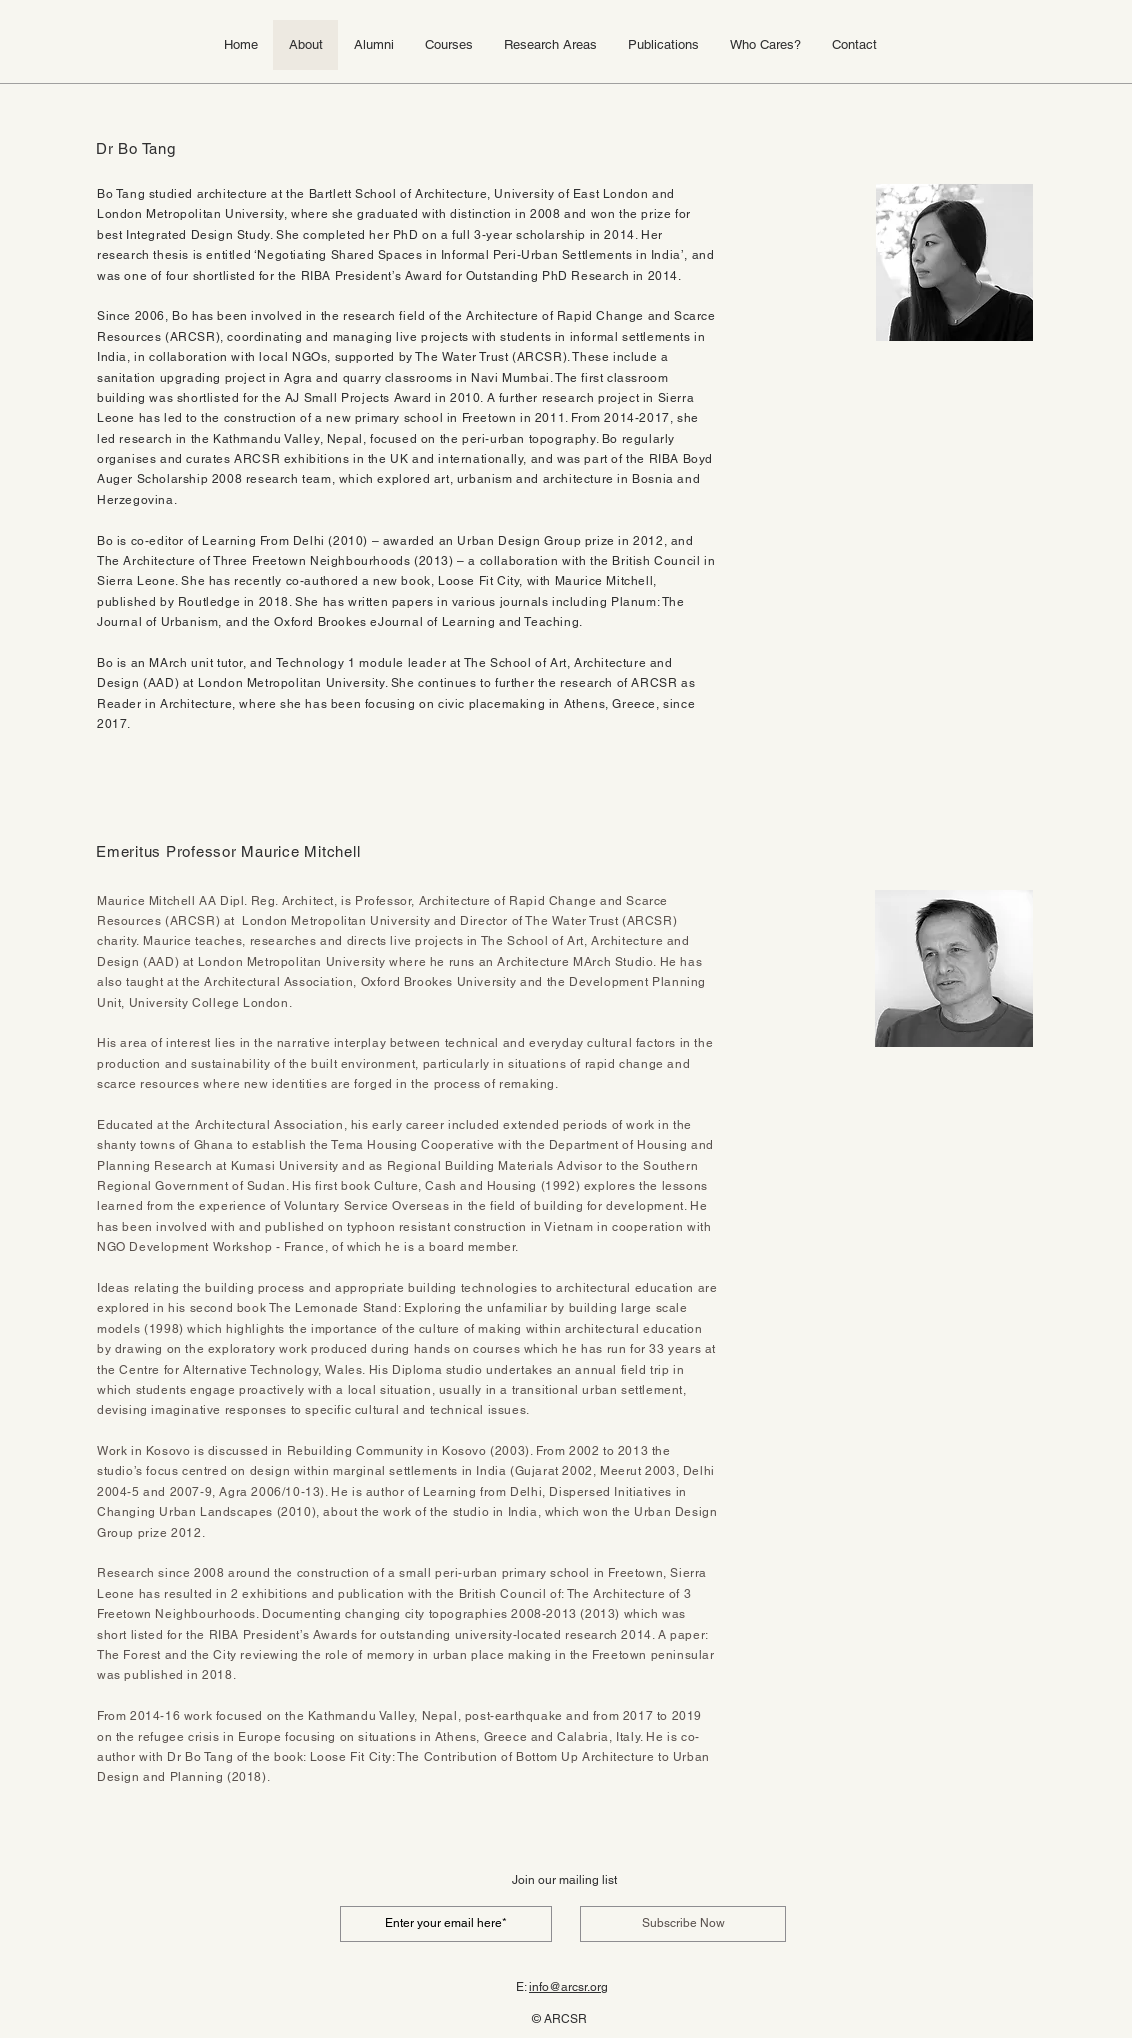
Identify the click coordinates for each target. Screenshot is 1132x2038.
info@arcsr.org (568, 1987)
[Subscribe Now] (683, 1924)
